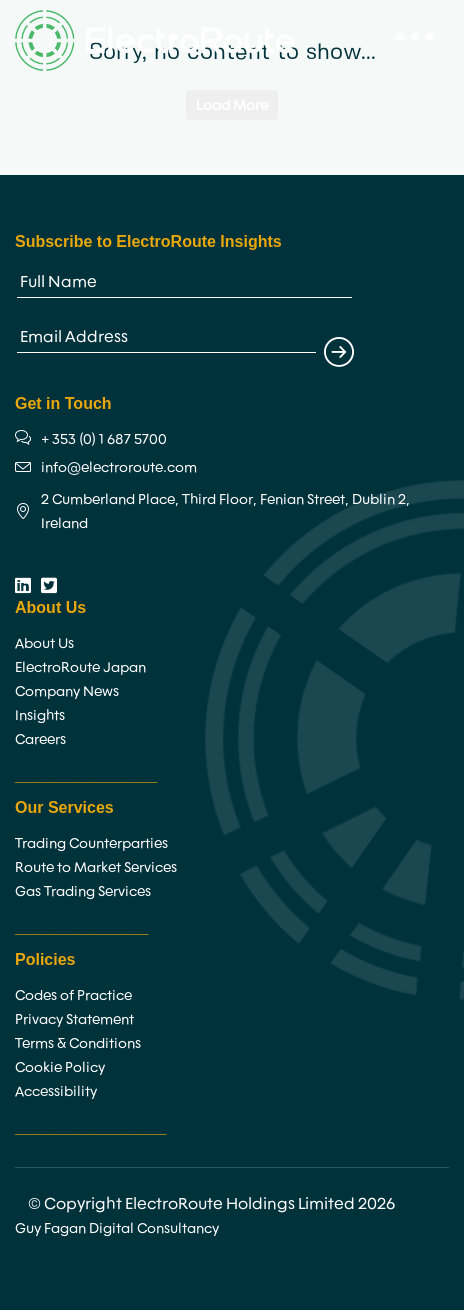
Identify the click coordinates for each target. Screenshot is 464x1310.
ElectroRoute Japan (80, 667)
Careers (40, 739)
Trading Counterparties (91, 843)
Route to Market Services (96, 867)
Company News (67, 691)
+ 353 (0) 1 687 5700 (104, 439)
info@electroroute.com (119, 467)
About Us (44, 643)
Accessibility (56, 1091)
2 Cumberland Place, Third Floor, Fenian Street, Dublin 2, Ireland (225, 511)
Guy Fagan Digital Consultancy (117, 1228)
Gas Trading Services (83, 891)
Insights (40, 715)
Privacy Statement (74, 1019)
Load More (232, 105)
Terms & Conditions (78, 1043)
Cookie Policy (60, 1067)
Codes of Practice (73, 995)
